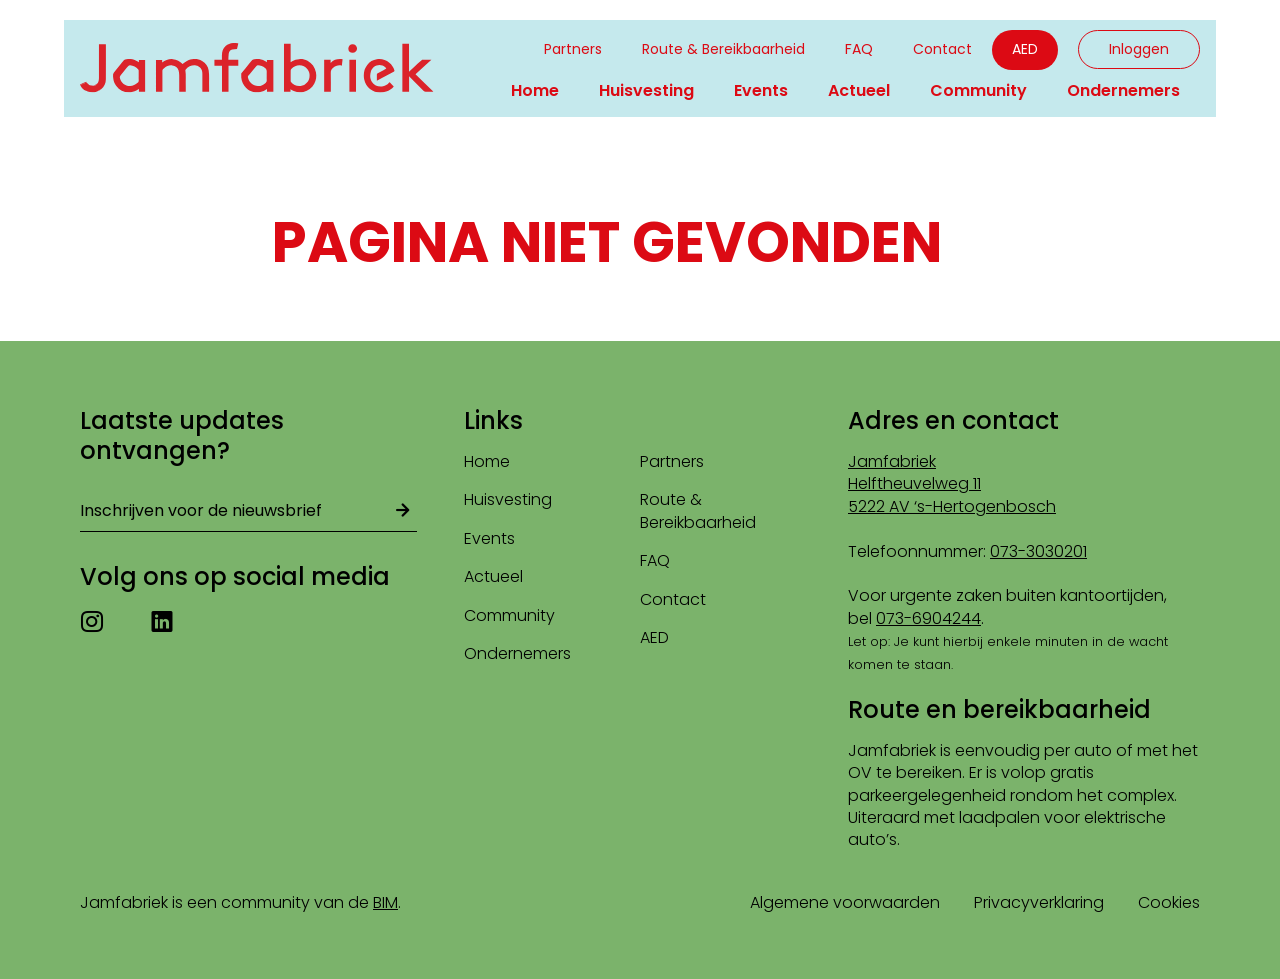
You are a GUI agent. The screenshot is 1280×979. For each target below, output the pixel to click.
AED (1025, 49)
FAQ (859, 49)
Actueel (859, 90)
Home (535, 90)
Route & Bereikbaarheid (723, 49)
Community (978, 90)
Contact (942, 49)
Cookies (1169, 902)
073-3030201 (1038, 551)
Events (761, 90)
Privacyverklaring (1039, 902)
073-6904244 (928, 618)
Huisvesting (646, 90)
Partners (573, 49)
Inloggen (1139, 49)
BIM (385, 902)
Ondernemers (1123, 90)
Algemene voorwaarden (845, 902)
